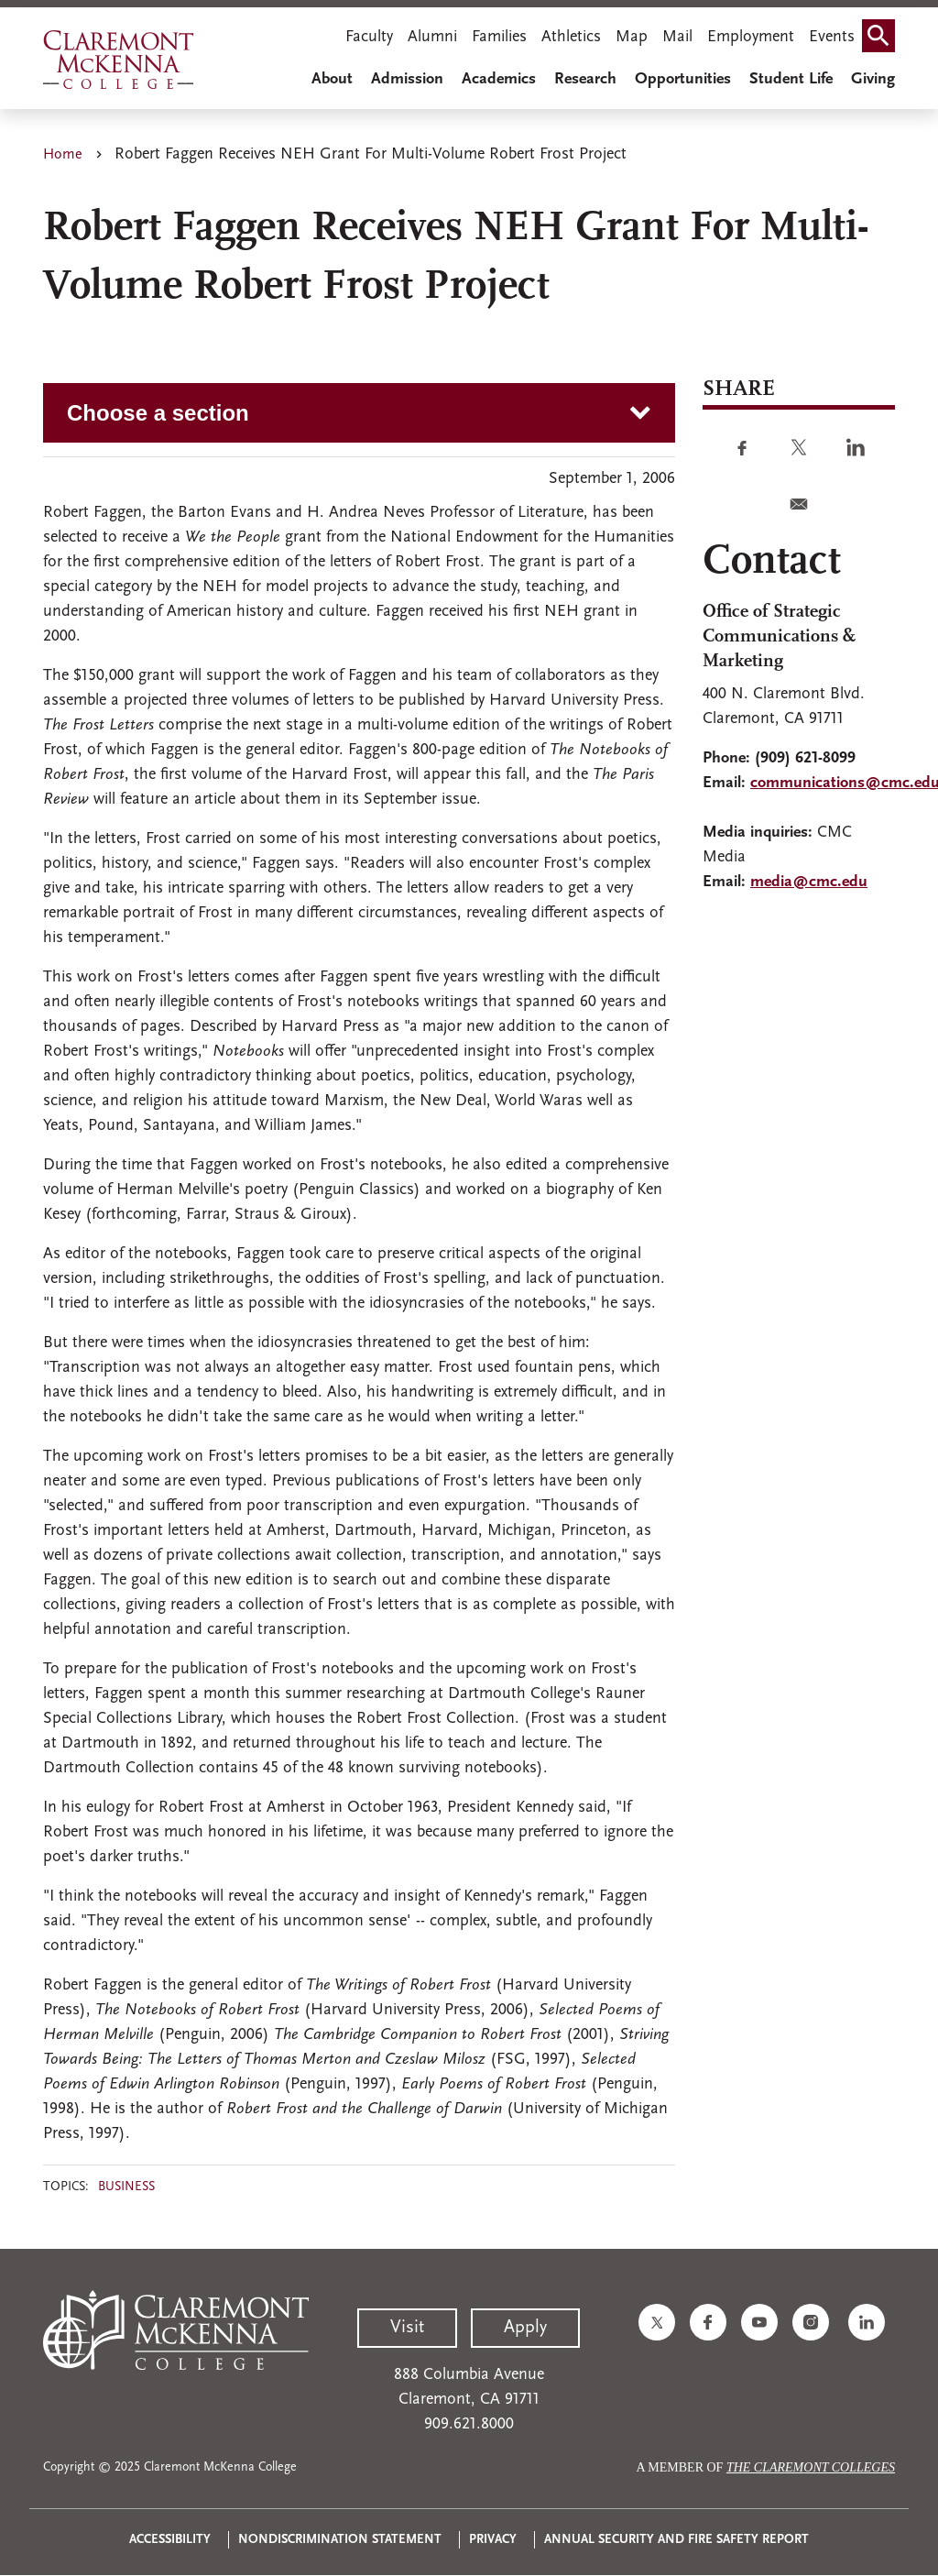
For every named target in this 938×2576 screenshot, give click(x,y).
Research (585, 79)
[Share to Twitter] (799, 447)
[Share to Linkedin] (855, 447)
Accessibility (170, 2540)
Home (62, 155)
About (332, 79)
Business (126, 2187)
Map (632, 37)
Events (832, 37)
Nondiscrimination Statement (340, 2540)
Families (499, 37)
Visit (407, 2327)
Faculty (369, 37)
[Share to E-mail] (799, 504)
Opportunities (683, 79)
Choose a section (158, 412)
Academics (499, 79)
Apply (525, 2327)
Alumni (432, 37)
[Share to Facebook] (742, 447)
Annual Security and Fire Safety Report (676, 2540)
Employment (750, 37)
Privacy (493, 2540)
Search (882, 29)
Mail (677, 37)
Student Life (791, 79)
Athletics (571, 37)
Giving (873, 79)
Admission (407, 79)
